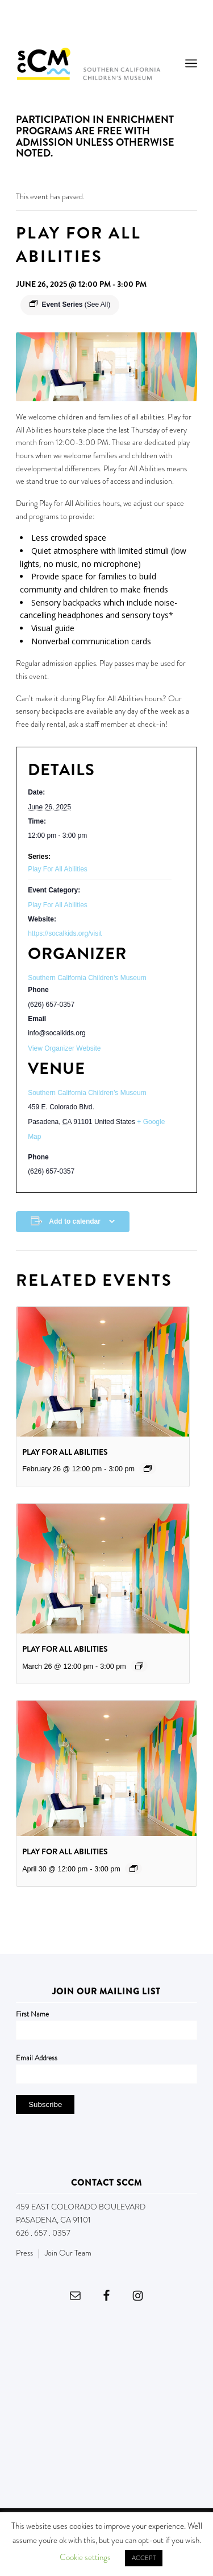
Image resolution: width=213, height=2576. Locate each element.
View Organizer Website (64, 1048)
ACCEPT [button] (144, 2557)
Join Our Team (68, 2252)
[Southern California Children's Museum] (88, 63)
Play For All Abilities (57, 869)
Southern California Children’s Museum (87, 1093)
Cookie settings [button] (85, 2557)
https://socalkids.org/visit (65, 933)
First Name (32, 2014)
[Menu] (191, 63)
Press (24, 2252)
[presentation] (102, 1372)
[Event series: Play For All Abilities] (148, 1468)
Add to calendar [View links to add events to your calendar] (75, 1221)
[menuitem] (191, 63)
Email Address (36, 2057)
